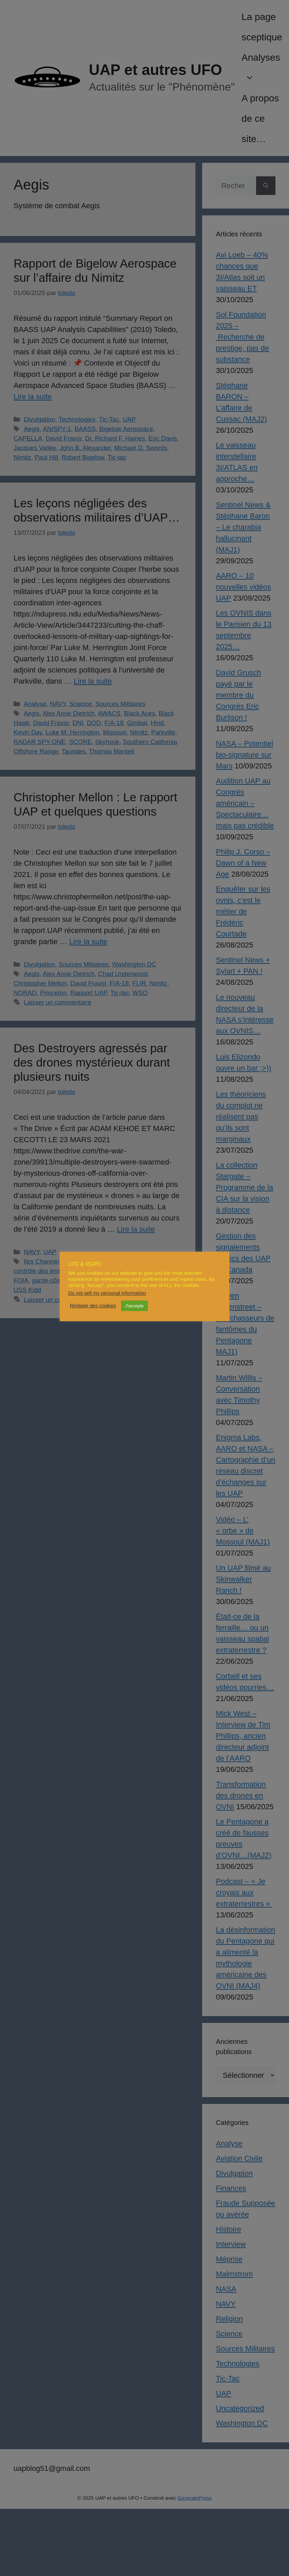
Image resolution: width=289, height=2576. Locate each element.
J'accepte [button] (134, 1305)
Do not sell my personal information (107, 1293)
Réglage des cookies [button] (93, 1305)
